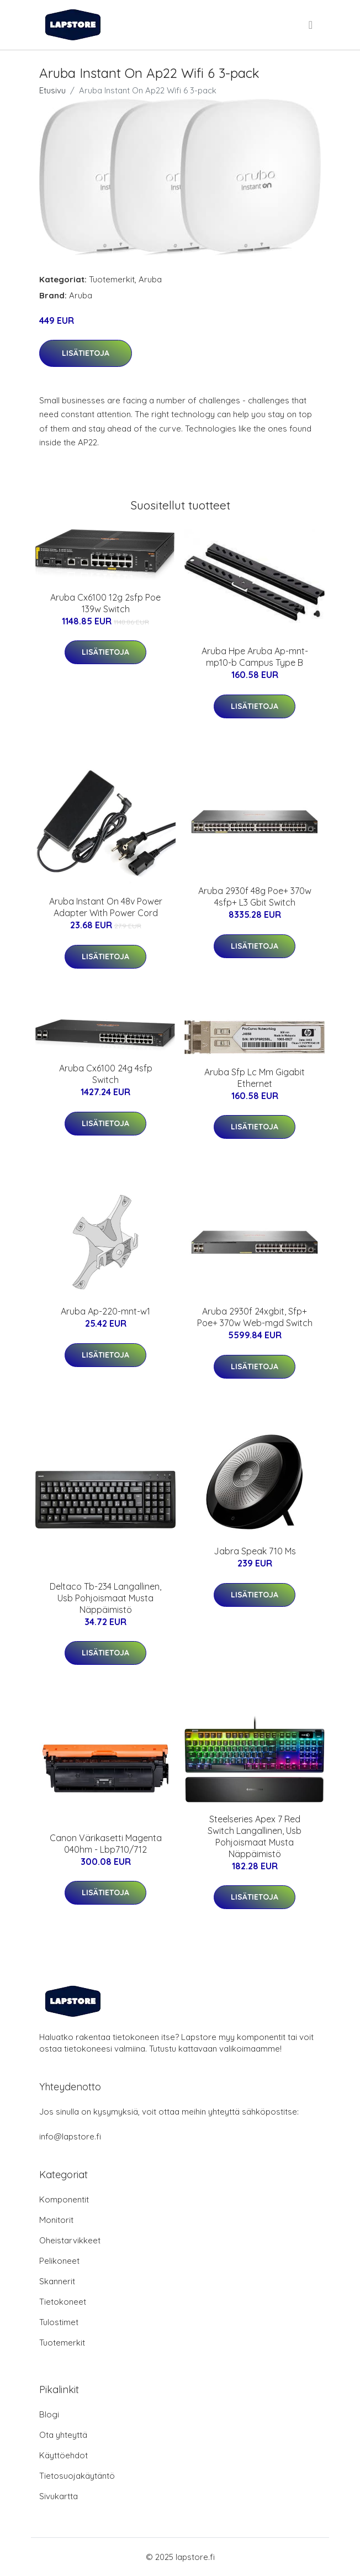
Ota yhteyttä (63, 2435)
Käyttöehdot (63, 2455)
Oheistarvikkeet (69, 2240)
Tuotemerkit (112, 279)
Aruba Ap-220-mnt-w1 (105, 1311)
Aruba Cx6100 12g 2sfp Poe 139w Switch (105, 603)
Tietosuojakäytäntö (77, 2475)
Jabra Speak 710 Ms (255, 1551)
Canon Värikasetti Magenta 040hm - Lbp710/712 (106, 1843)
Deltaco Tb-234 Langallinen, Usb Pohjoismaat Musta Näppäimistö (105, 1598)
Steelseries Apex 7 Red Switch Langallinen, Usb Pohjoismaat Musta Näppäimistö (254, 1836)
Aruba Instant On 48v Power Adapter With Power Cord (105, 907)
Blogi (49, 2414)
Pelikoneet (59, 2261)
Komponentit (64, 2199)
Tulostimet (58, 2322)
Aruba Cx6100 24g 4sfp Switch (105, 1074)
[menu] (311, 25)
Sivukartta (58, 2496)
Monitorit (56, 2220)
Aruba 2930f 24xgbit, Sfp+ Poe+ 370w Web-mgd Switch (255, 1317)
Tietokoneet (62, 2301)
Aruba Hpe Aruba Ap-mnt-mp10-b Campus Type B (255, 656)
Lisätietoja (85, 353)
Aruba (150, 279)
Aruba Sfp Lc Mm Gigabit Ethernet (254, 1077)
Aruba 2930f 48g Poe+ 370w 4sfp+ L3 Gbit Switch (254, 896)
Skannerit (57, 2281)
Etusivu (52, 90)
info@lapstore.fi (70, 2136)
